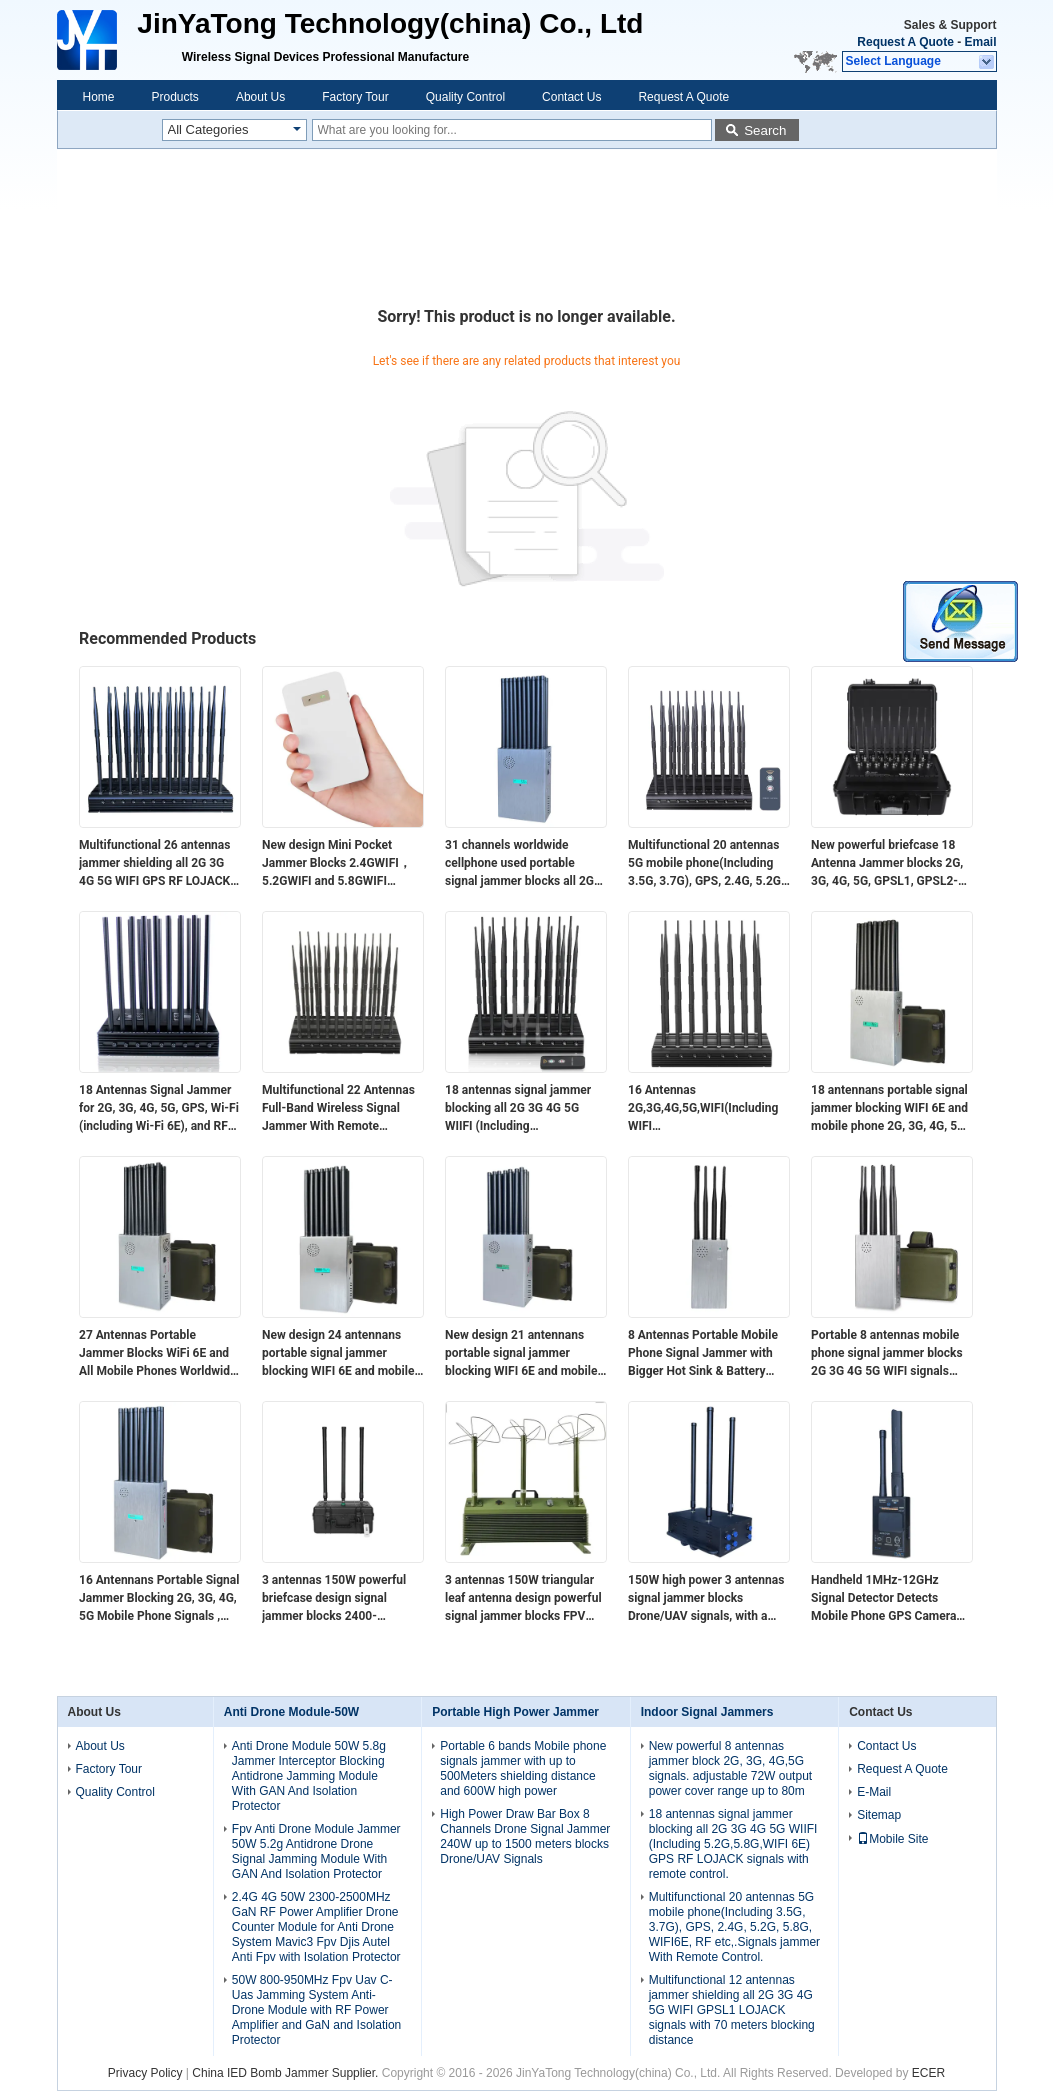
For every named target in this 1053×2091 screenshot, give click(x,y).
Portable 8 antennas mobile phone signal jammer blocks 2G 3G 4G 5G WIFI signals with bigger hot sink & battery (890, 1354)
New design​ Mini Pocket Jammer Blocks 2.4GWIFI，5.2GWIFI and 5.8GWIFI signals (336, 864)
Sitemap (879, 1815)
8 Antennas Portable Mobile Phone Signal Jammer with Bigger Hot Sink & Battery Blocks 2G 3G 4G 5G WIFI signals (703, 1354)
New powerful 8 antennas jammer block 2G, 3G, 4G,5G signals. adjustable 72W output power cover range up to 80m (730, 1768)
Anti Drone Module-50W (291, 1712)
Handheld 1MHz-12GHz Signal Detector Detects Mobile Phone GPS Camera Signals (883, 1599)
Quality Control (465, 97)
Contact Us (571, 97)
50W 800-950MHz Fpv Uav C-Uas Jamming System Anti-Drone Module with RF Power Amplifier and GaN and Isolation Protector (316, 2010)
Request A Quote (905, 42)
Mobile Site (892, 1839)
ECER (928, 2073)
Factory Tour (355, 97)
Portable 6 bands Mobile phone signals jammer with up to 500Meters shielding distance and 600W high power (523, 1768)
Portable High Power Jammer (515, 1712)
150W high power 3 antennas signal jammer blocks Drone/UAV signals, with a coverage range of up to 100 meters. (706, 1599)
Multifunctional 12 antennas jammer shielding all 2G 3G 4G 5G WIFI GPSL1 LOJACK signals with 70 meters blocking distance (732, 2010)
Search (765, 130)
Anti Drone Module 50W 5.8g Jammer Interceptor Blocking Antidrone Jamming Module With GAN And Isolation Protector (309, 1776)
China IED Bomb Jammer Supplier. (286, 2073)
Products (175, 97)
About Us (260, 97)
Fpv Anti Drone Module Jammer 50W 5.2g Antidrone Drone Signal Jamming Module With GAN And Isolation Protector (316, 1851)
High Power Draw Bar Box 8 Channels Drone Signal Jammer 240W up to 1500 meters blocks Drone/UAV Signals (525, 1836)
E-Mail (874, 1792)
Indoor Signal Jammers (707, 1712)
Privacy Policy (145, 2073)
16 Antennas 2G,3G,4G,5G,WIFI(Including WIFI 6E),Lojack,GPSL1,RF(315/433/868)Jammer (709, 1109)
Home (99, 97)
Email (980, 42)
